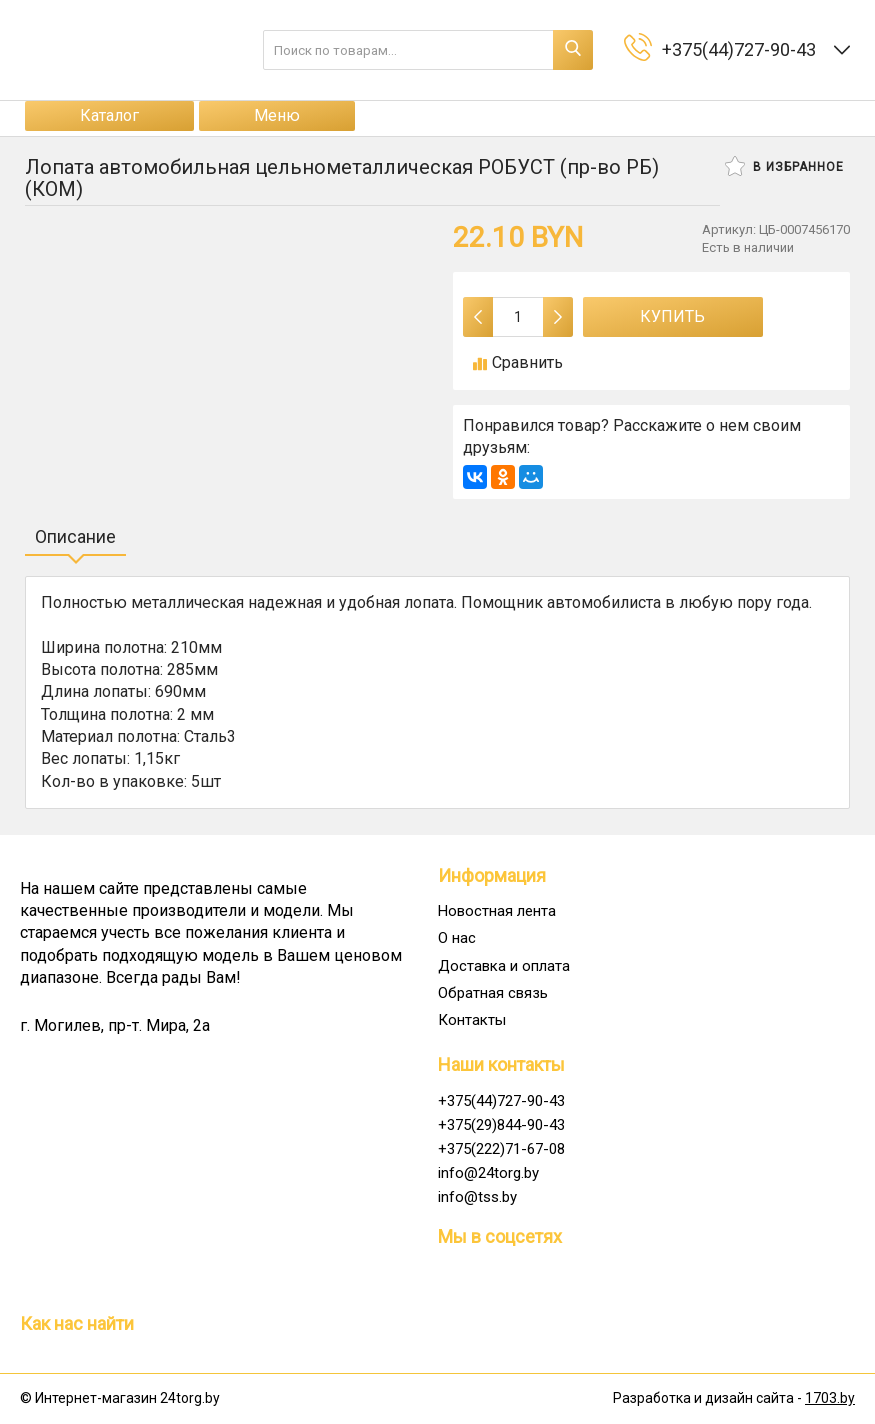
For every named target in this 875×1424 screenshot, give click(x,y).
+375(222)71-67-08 (501, 1149)
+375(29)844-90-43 (501, 1125)
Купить (672, 316)
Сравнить (518, 362)
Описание (75, 536)
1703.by (830, 1398)
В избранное (784, 166)
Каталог (109, 115)
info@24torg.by (488, 1173)
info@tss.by (477, 1197)
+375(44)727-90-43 (501, 1101)
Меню (277, 115)
